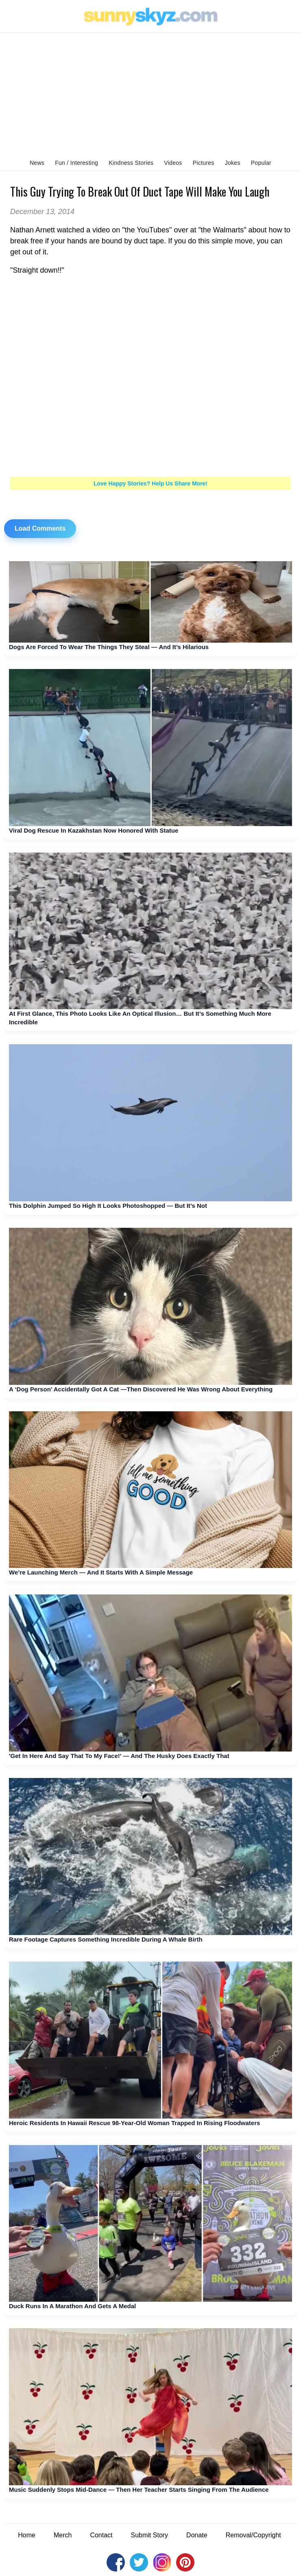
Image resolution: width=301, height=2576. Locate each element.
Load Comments (40, 528)
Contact (101, 2535)
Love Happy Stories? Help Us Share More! (150, 483)
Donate (196, 2535)
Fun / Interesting (76, 163)
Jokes (232, 163)
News (37, 163)
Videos (173, 163)
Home (26, 2535)
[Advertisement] (150, 94)
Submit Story (149, 2535)
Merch (63, 2535)
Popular (261, 163)
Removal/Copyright (253, 2535)
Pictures (203, 163)
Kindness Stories (131, 163)
